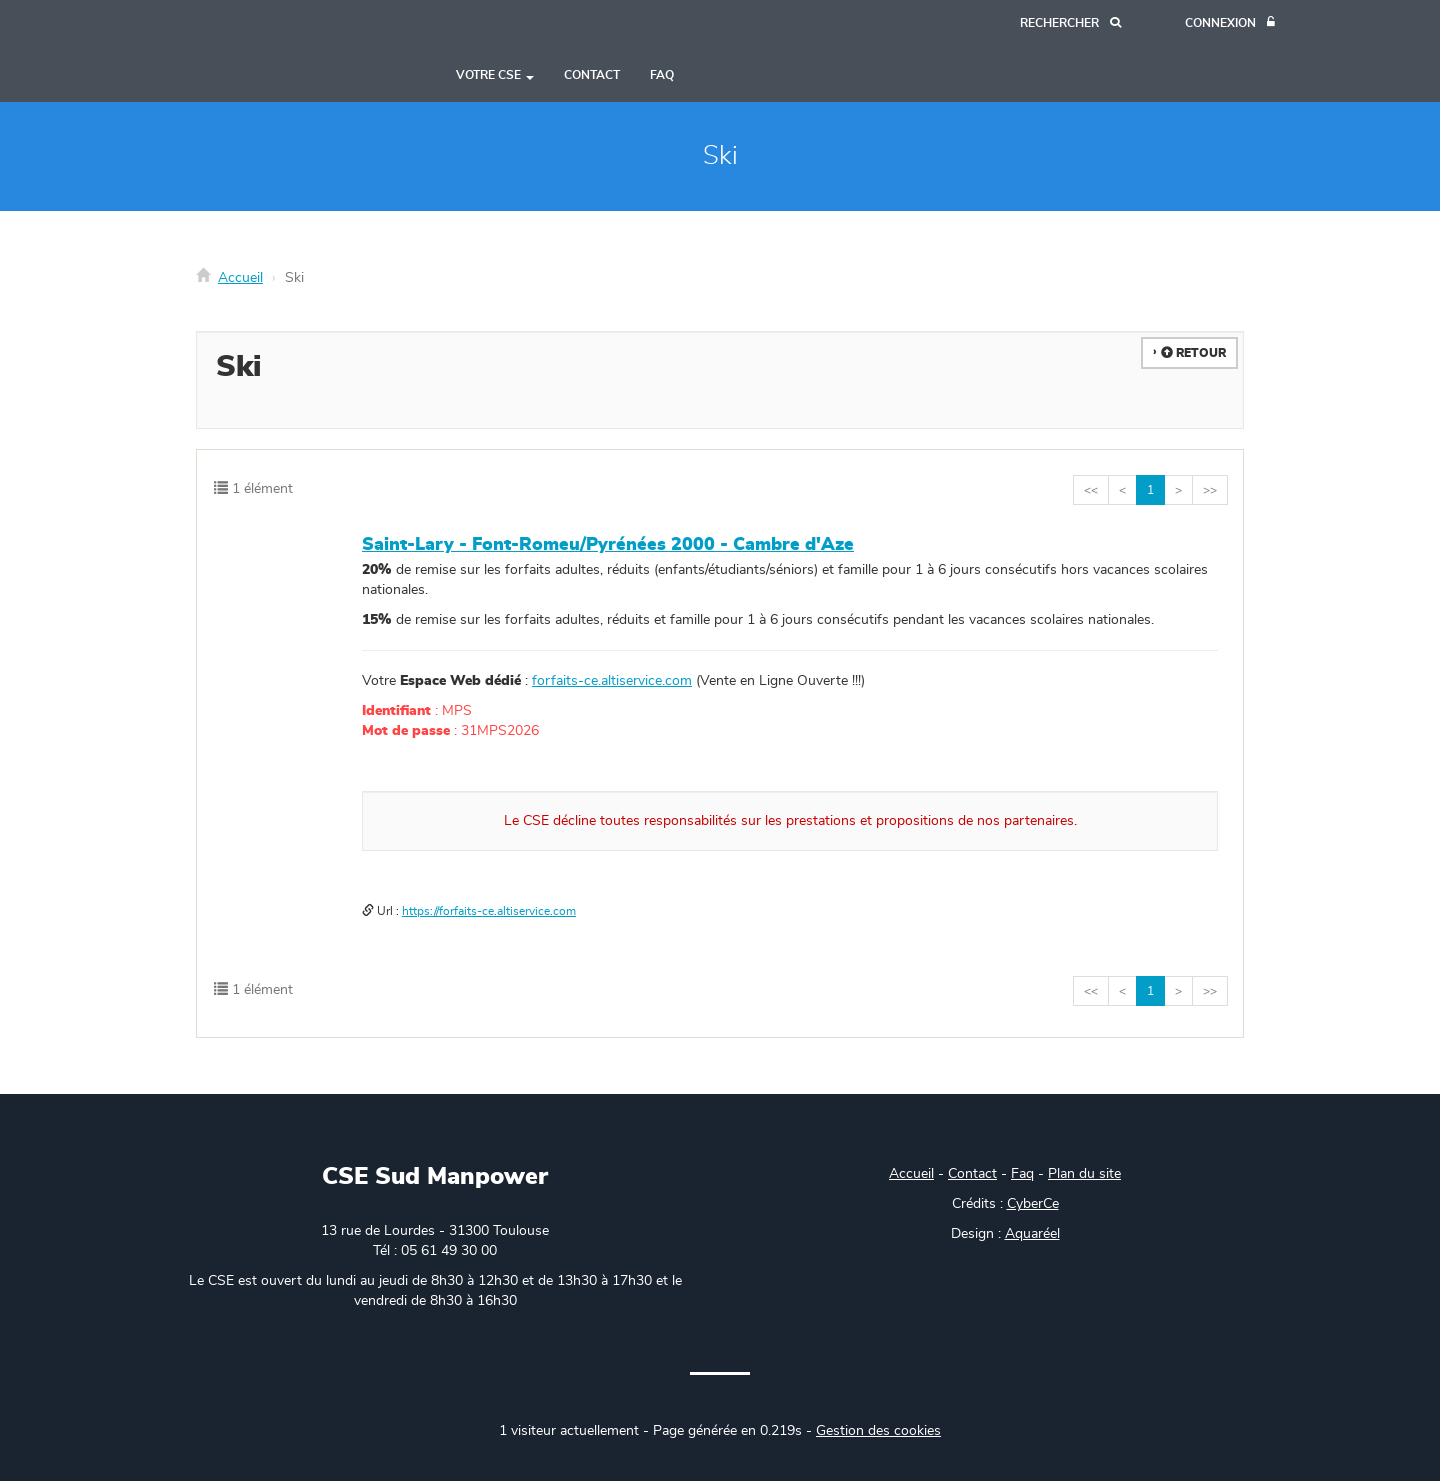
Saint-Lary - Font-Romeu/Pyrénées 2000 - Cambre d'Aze (608, 545)
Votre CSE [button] (495, 75)
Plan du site (1084, 1174)
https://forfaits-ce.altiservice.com (489, 911)
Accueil (240, 278)
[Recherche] (1070, 23)
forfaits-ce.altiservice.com (612, 681)
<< (1091, 490)
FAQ (662, 75)
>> (1210, 490)
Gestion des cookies (878, 1431)
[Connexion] (1230, 23)
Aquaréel (1032, 1234)
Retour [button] (1193, 353)
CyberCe (1033, 1204)
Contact (592, 75)
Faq (1022, 1174)
